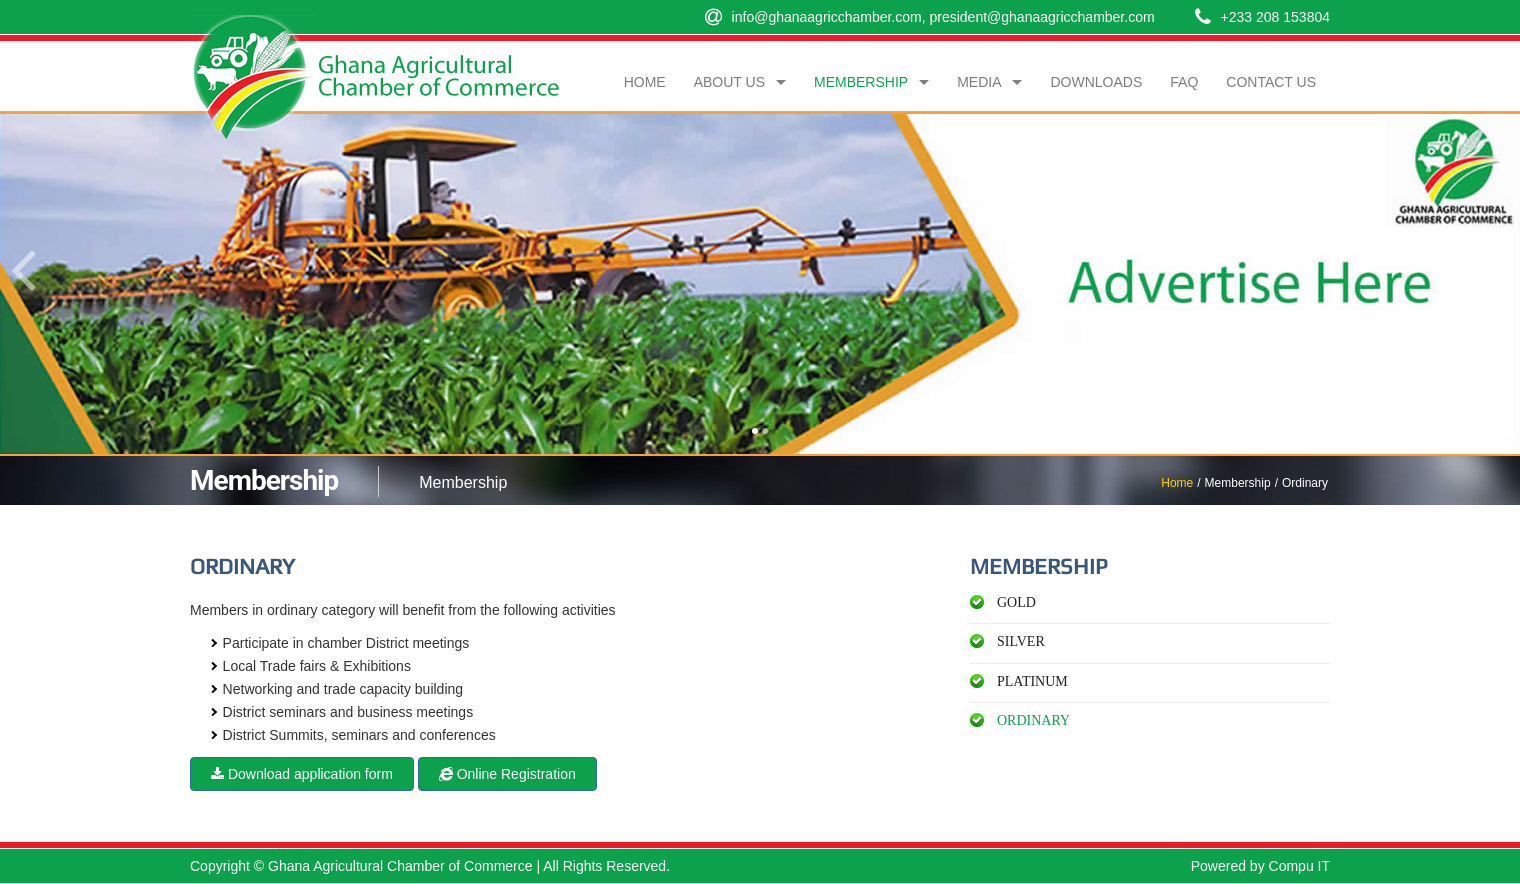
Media (979, 82)
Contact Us (1271, 82)
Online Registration (507, 774)
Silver (1021, 641)
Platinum (1032, 681)
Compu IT (1299, 866)
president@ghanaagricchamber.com (1041, 17)
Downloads (1096, 82)
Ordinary (1033, 720)
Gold (1016, 602)
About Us (729, 82)
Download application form (302, 774)
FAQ (1184, 82)
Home (1177, 483)
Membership (861, 82)
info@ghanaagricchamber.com (827, 17)
